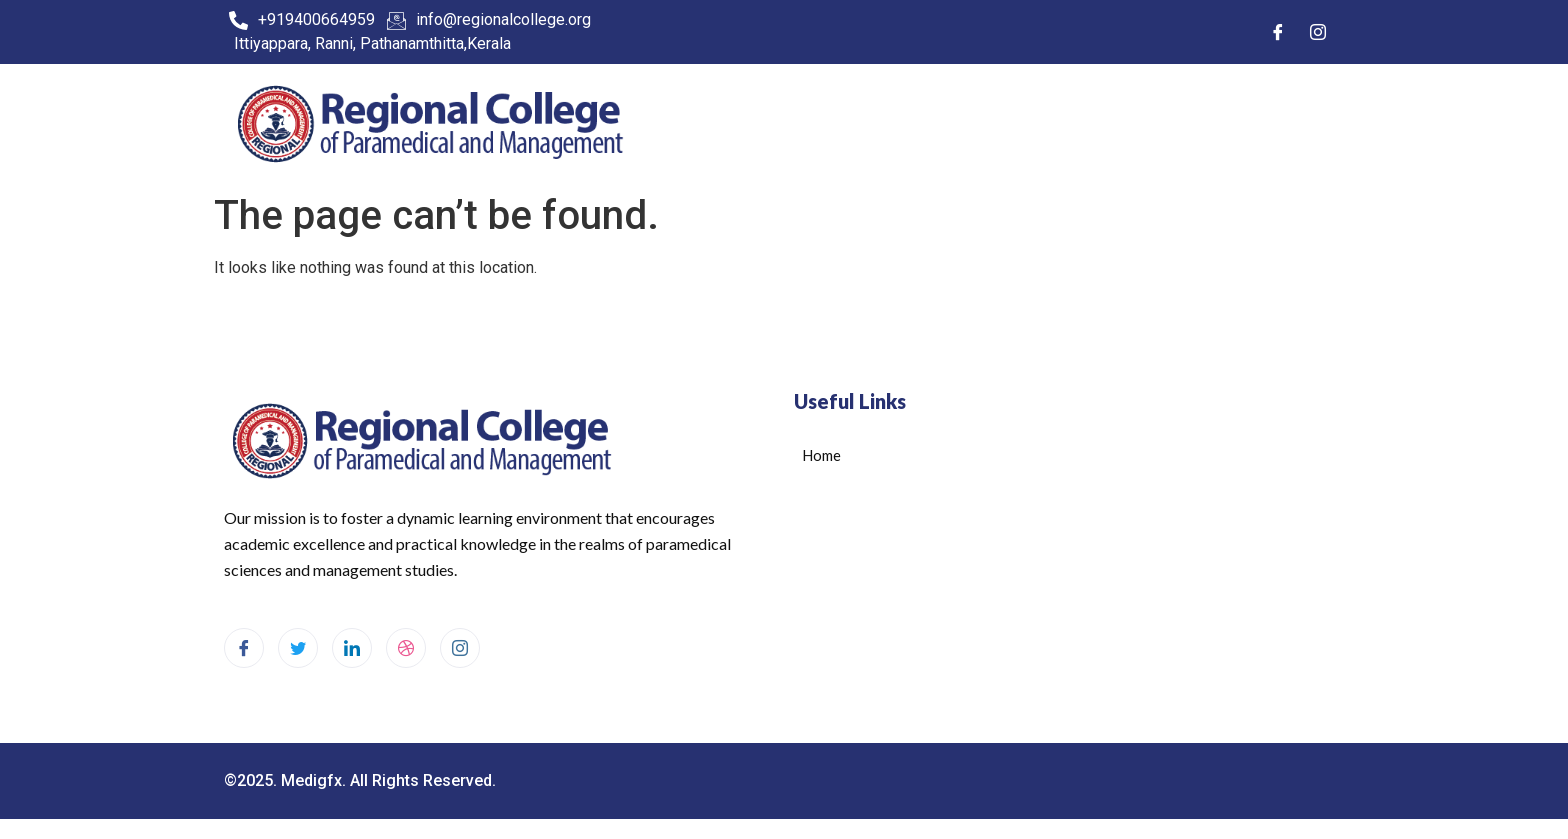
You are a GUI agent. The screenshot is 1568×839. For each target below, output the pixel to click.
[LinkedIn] (352, 648)
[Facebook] (1278, 32)
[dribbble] (406, 648)
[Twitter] (298, 648)
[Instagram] (1318, 32)
